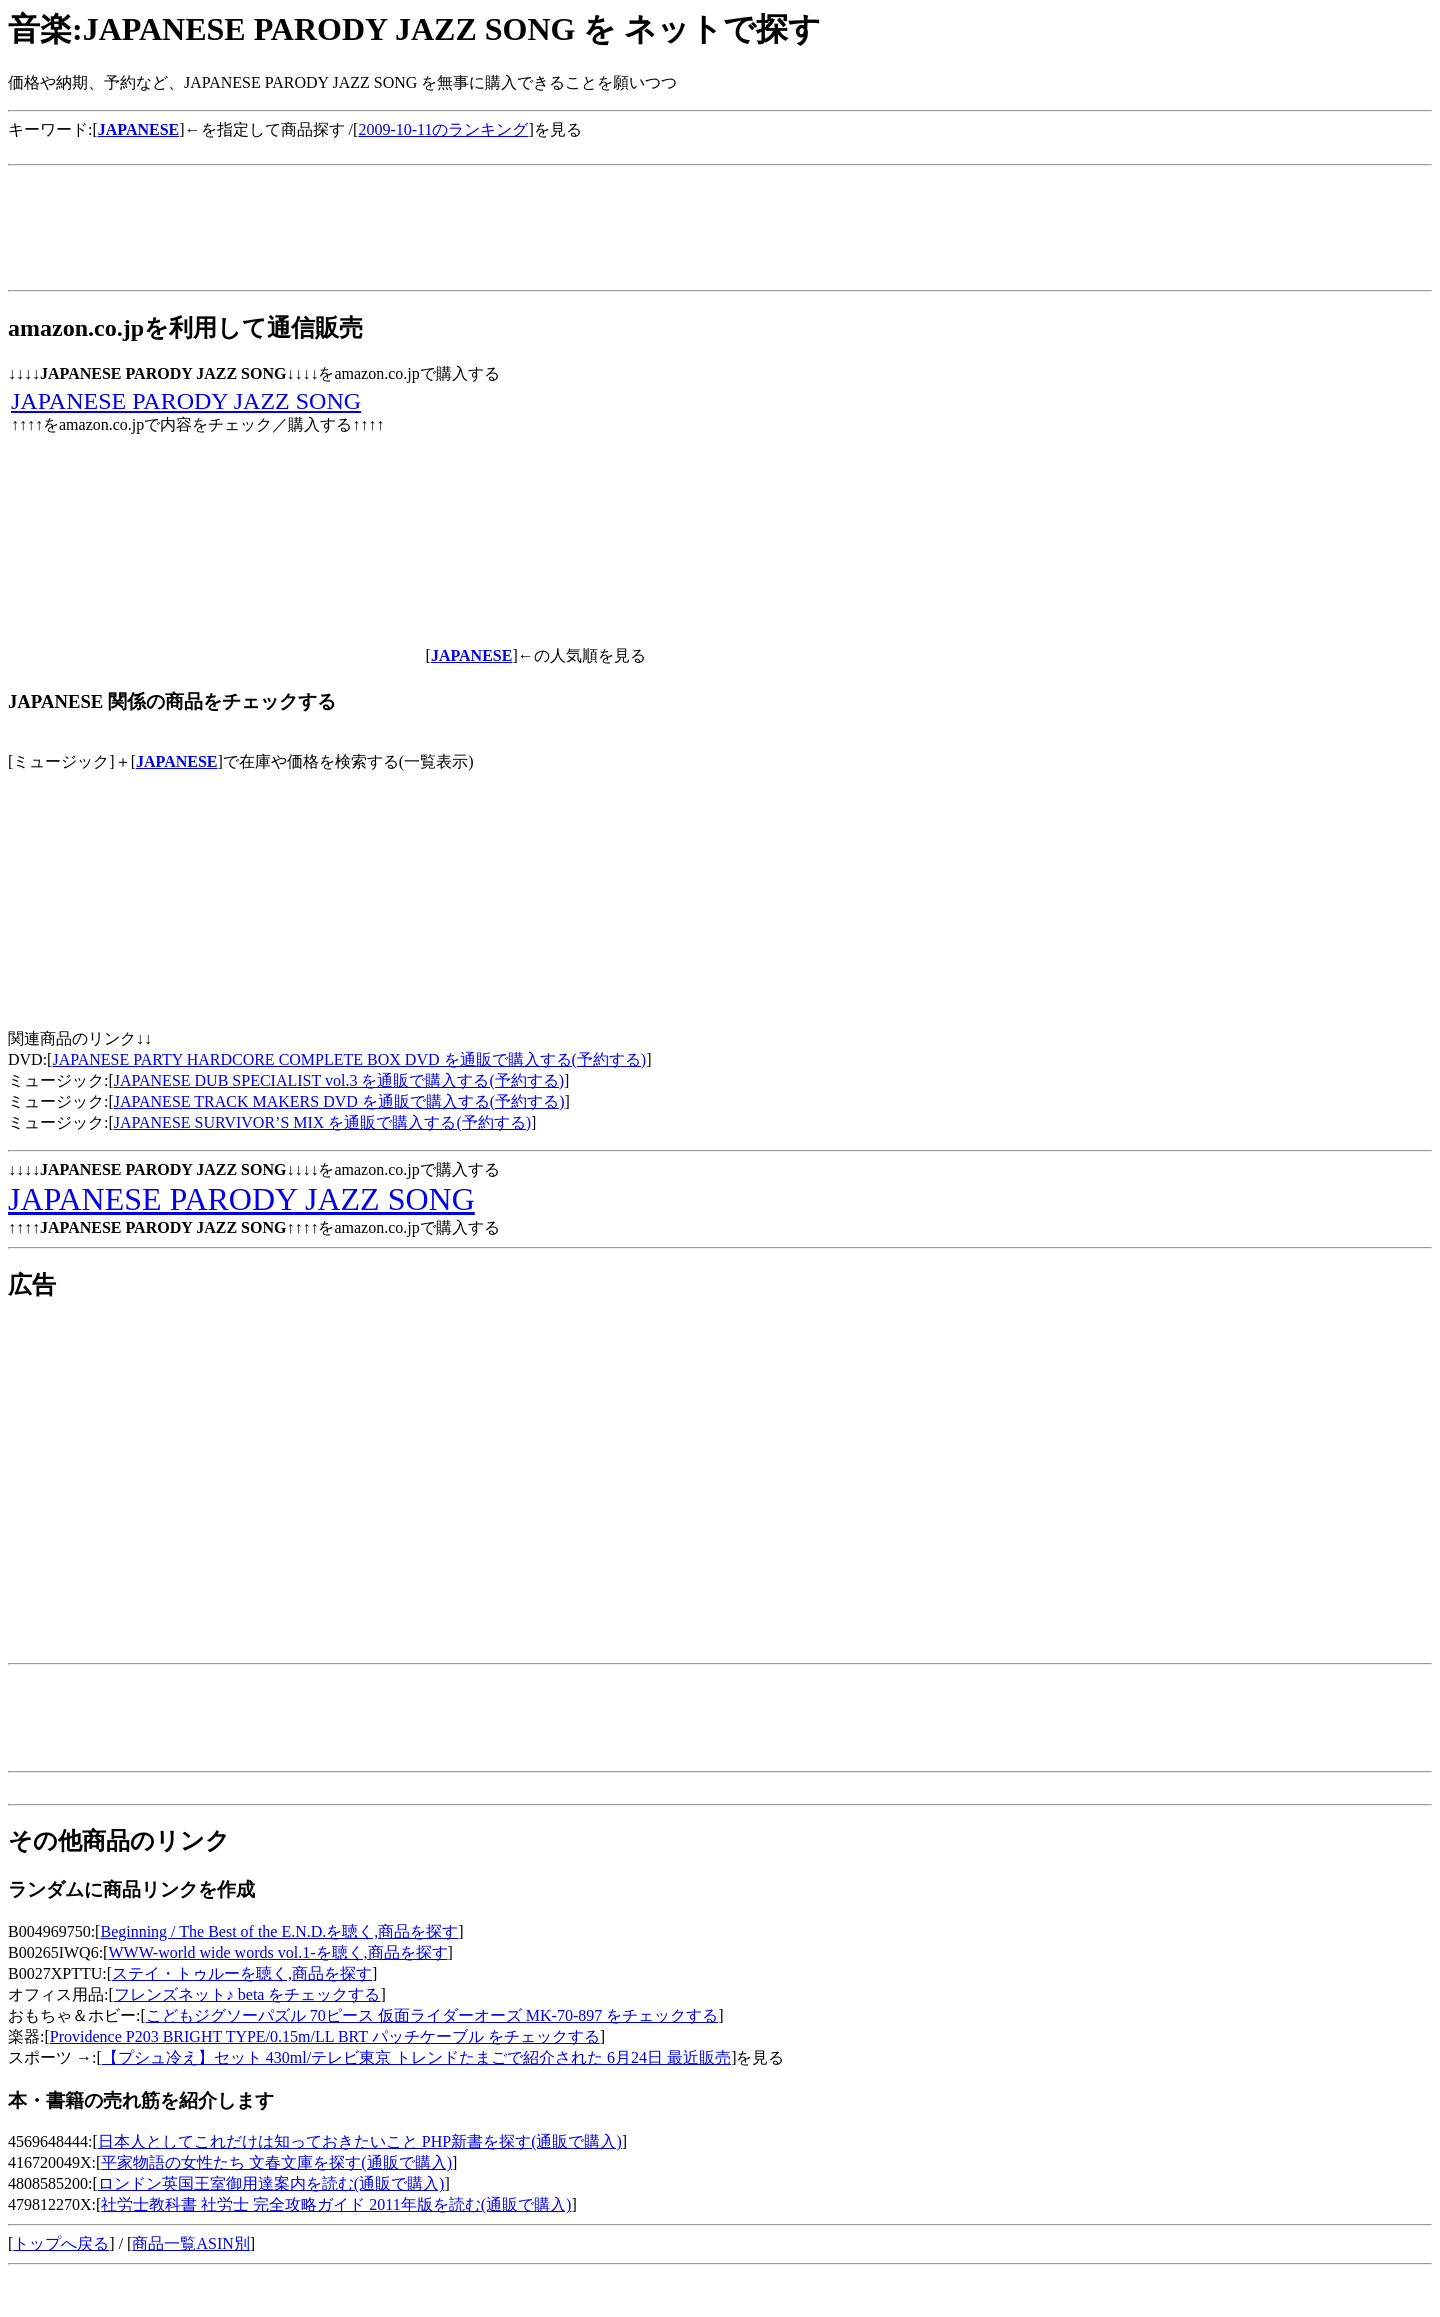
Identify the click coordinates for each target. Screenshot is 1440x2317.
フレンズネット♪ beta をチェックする (247, 1994)
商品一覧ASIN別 (190, 2243)
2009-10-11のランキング (443, 129)
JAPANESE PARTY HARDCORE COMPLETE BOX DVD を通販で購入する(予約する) (349, 1059)
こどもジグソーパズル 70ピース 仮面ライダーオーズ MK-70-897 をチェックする (432, 2015)
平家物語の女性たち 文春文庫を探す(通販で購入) (276, 2162)
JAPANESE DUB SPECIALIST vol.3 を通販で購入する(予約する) (339, 1080)
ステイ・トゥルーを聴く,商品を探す (242, 1973)
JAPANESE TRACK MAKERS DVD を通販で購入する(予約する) (339, 1101)
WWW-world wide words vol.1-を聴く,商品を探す (277, 1952)
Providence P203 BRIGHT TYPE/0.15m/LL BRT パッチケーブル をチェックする (325, 2036)
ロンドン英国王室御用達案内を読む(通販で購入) (271, 2183)
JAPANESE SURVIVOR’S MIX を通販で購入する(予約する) (322, 1122)
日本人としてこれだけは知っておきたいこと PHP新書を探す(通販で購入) (360, 2141)
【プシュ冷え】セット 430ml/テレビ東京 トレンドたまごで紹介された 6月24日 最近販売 (416, 2057)
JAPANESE (177, 761)
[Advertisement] (372, 148)
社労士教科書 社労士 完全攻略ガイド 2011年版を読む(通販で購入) (336, 2204)
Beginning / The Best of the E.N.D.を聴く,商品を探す (279, 1931)
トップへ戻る (61, 2243)
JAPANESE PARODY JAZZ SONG (186, 401)
